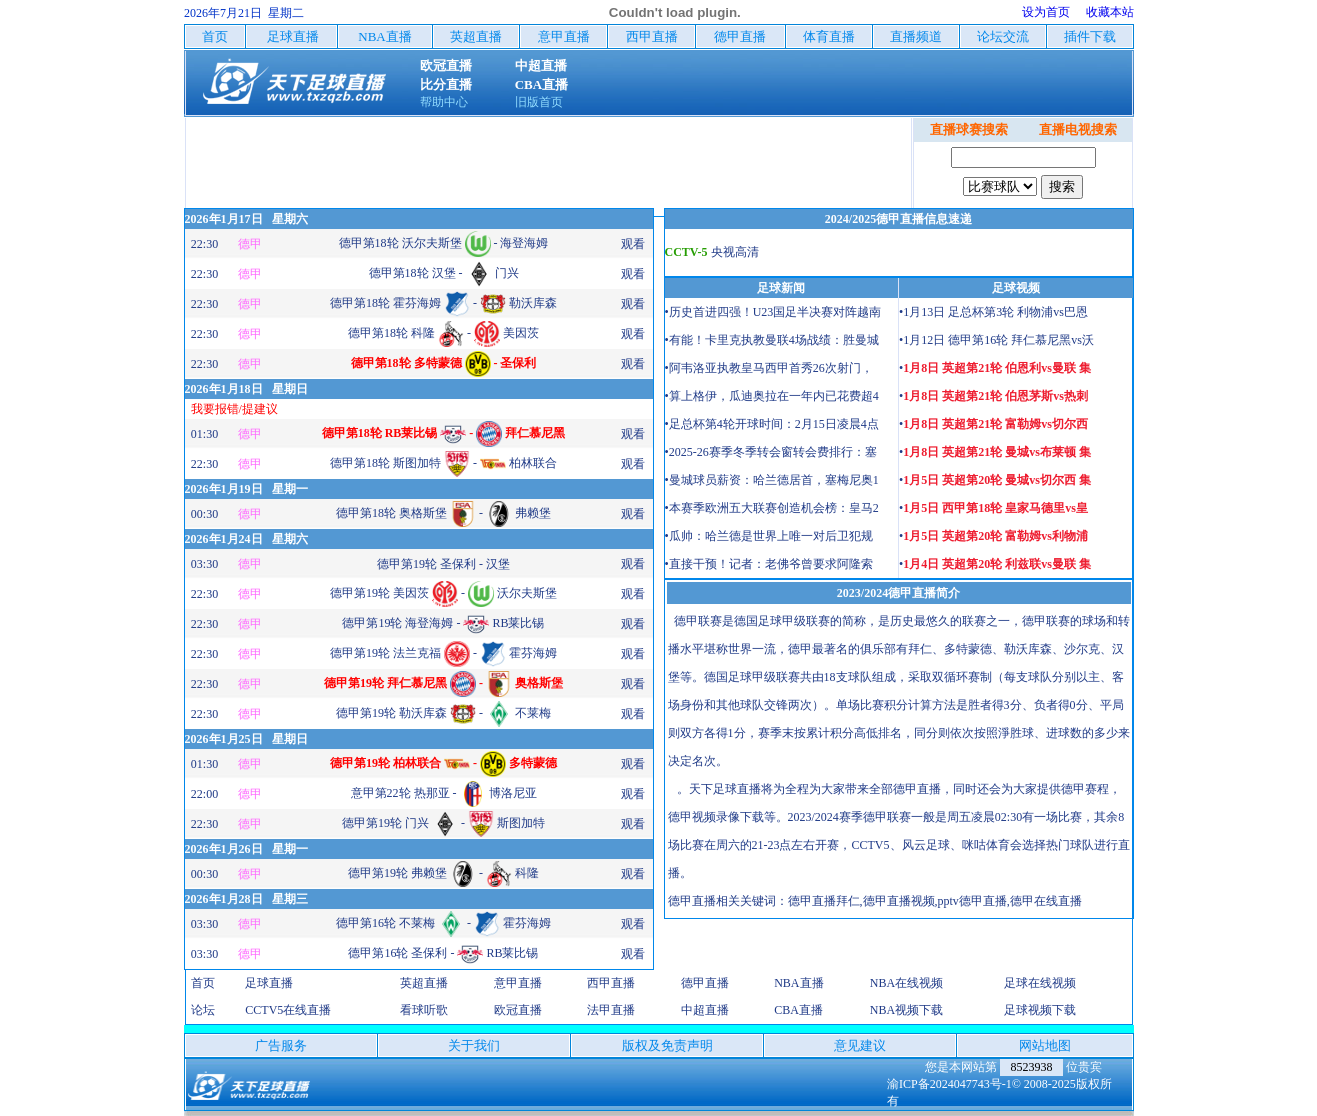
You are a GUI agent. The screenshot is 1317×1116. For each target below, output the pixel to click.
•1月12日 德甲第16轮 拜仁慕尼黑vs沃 (996, 340)
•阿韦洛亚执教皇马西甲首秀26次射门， (769, 368)
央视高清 (735, 252)
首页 (203, 983)
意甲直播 (518, 983)
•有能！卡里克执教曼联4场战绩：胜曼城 (772, 340)
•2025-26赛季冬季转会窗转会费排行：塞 (771, 452)
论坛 (203, 1010)
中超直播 (705, 1010)
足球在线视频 (1040, 983)
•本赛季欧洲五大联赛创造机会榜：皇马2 (772, 508)
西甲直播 (611, 983)
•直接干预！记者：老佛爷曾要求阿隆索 (769, 564)
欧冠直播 (518, 1010)
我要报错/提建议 (234, 409)
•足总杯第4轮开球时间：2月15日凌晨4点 (772, 424)
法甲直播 (611, 1010)
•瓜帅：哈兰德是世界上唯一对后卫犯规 (769, 536)
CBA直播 (798, 1010)
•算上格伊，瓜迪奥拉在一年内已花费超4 (772, 396)
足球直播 (269, 983)
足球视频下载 (1040, 1010)
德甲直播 (705, 983)
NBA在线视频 (906, 983)
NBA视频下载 (906, 1010)
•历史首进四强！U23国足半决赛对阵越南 (773, 312)
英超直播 (424, 983)
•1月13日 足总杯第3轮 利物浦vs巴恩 (993, 312)
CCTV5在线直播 (288, 1010)
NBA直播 (798, 983)
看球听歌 (424, 1010)
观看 (633, 244)
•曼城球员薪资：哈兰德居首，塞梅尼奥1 (772, 480)
